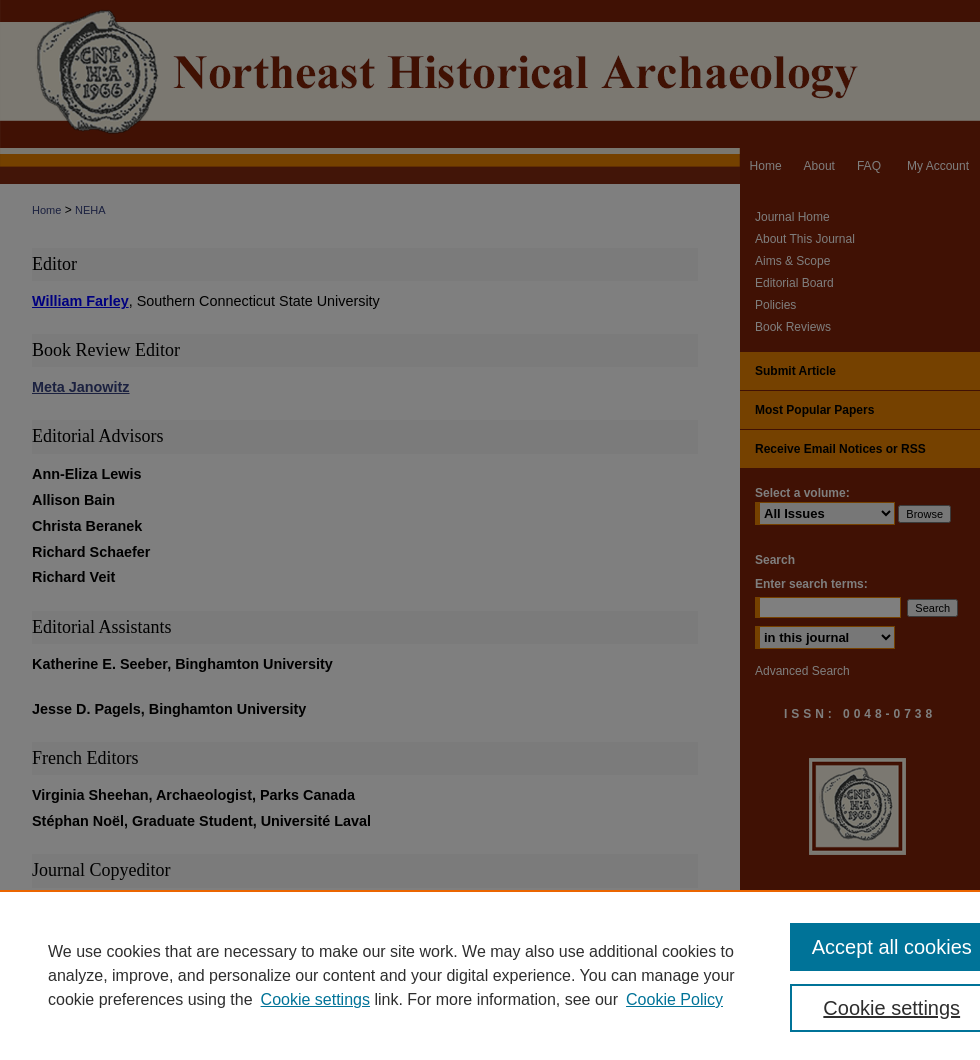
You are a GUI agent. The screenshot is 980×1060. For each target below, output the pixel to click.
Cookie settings (315, 999)
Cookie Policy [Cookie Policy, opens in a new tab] (674, 999)
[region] (490, 975)
